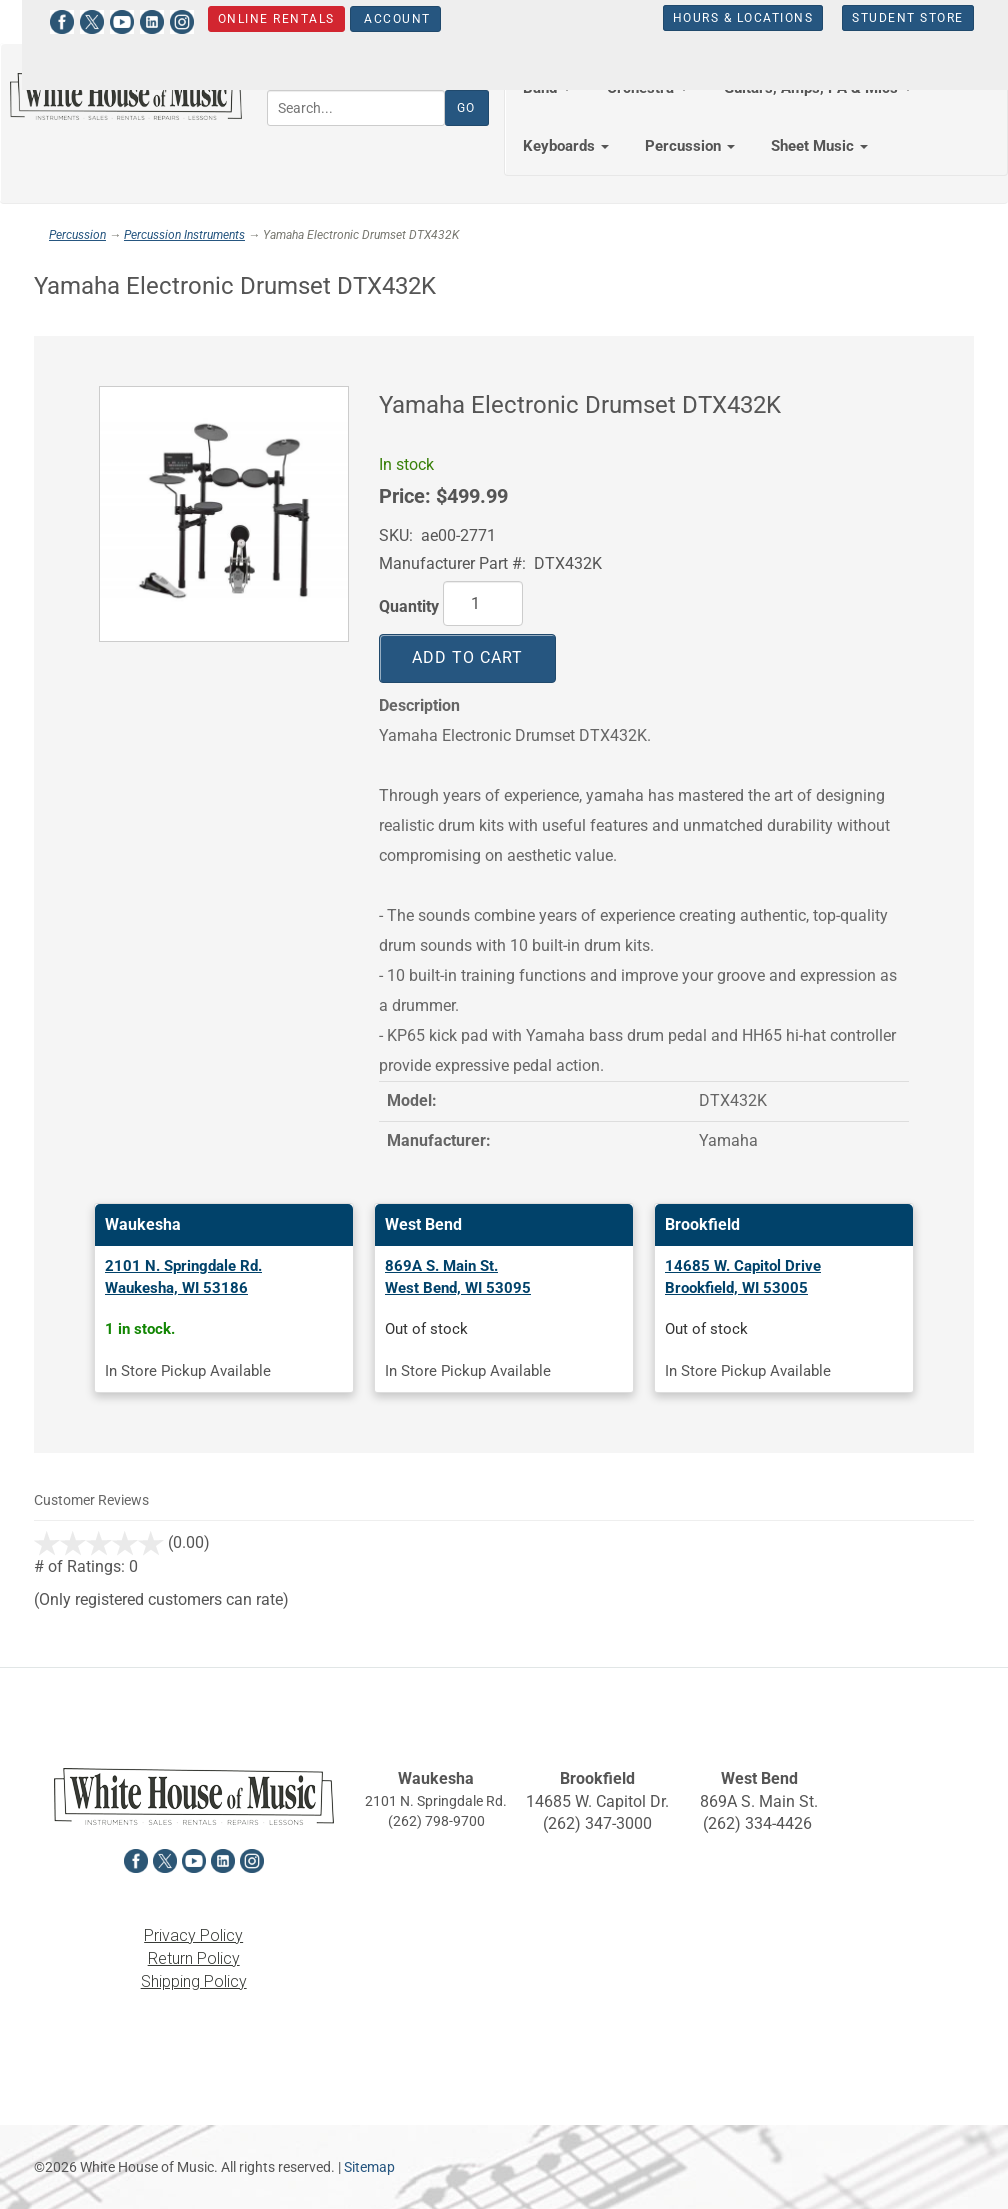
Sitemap (369, 2167)
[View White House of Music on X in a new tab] (77, 19)
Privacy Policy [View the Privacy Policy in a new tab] (193, 1935)
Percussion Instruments (184, 235)
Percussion (77, 235)
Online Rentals (261, 19)
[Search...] (356, 108)
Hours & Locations (728, 18)
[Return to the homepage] (126, 96)
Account (380, 19)
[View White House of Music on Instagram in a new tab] (167, 19)
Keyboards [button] (566, 146)
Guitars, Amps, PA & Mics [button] (818, 88)
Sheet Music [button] (819, 146)
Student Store (894, 18)
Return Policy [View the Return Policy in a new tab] (194, 1958)
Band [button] (547, 88)
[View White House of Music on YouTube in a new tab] (107, 19)
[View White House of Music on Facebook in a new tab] (47, 19)
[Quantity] (483, 603)
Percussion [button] (690, 146)
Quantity (409, 606)
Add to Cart (467, 657)
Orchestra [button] (647, 88)
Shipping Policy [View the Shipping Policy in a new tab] (194, 1981)
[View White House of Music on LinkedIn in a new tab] (137, 19)
